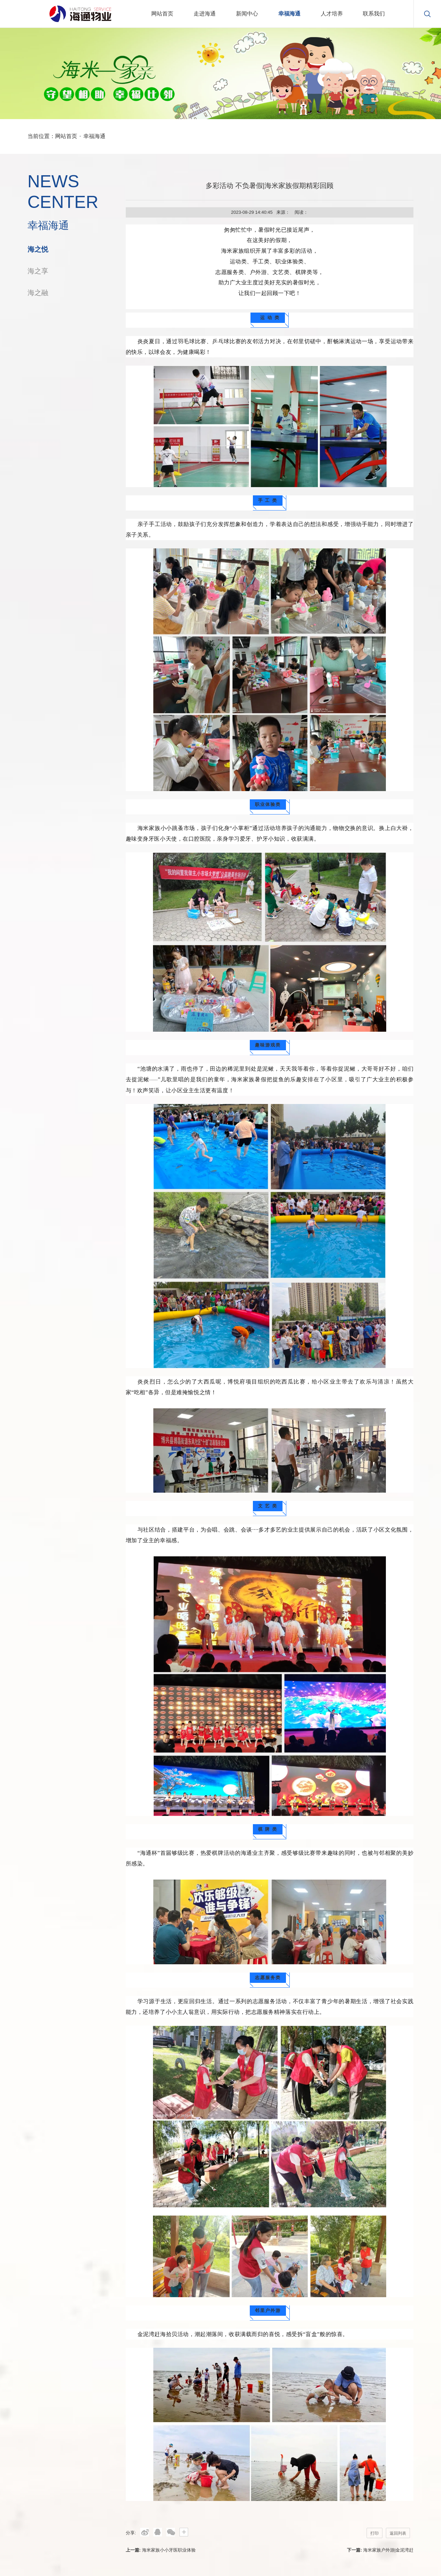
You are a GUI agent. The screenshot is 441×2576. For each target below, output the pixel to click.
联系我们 (374, 14)
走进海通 (205, 14)
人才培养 (332, 14)
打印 (374, 2533)
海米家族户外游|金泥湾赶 (388, 2550)
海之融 (38, 292)
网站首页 (162, 14)
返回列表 (398, 2533)
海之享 (38, 271)
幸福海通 (289, 14)
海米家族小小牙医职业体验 (169, 2550)
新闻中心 (247, 14)
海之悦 (38, 249)
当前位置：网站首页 (52, 136)
